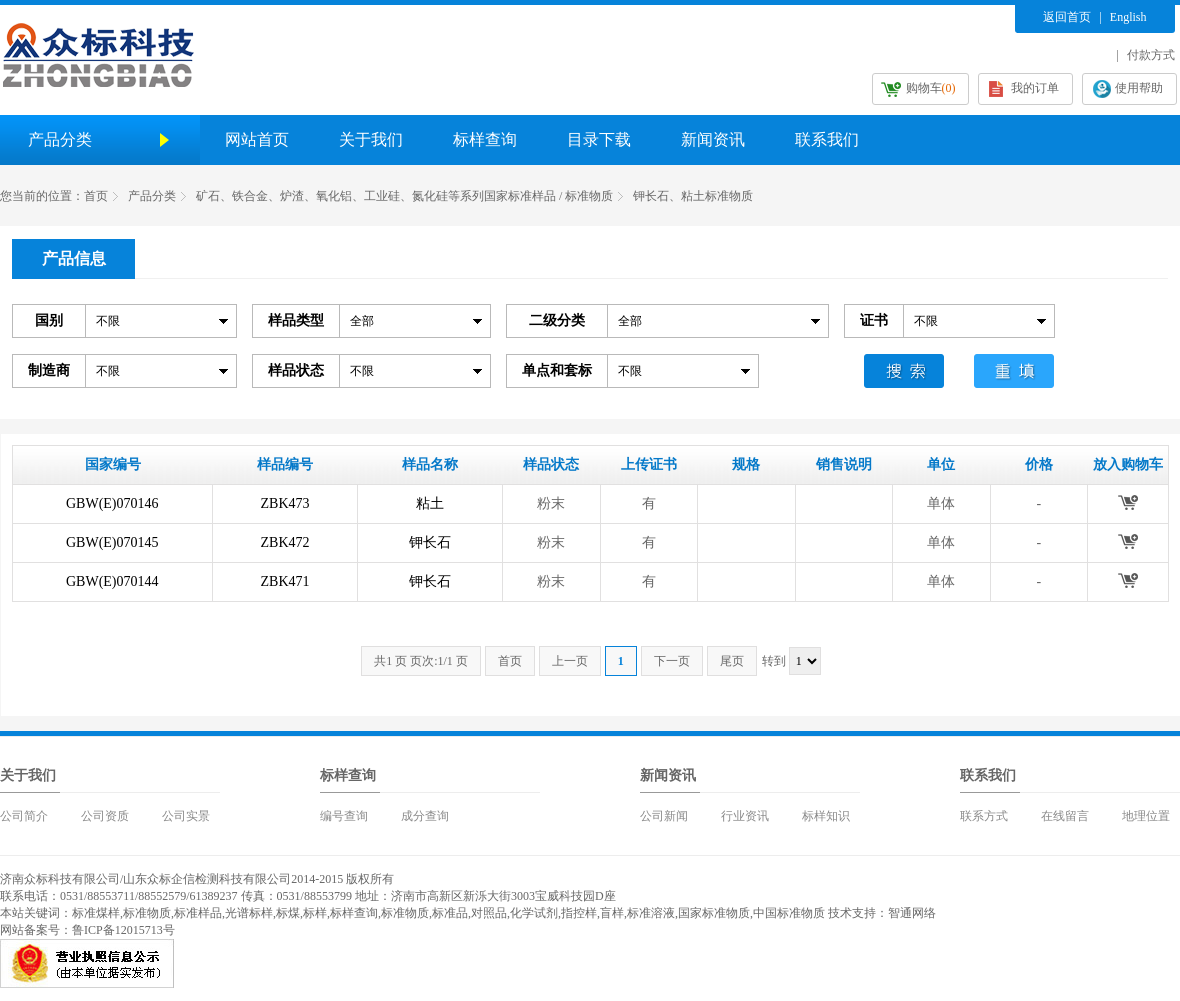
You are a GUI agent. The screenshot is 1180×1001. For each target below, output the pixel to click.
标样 (315, 913)
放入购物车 (1127, 502)
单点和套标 (557, 370)
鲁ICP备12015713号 (123, 930)
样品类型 (296, 320)
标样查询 (485, 139)
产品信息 (74, 258)
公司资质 (105, 816)
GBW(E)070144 (112, 581)
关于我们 (371, 139)
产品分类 (152, 196)
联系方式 (984, 816)
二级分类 (557, 320)
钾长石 (430, 542)
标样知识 (826, 816)
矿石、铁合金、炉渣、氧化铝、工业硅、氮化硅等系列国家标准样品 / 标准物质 (404, 196)
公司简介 (24, 816)
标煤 (288, 913)
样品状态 (296, 370)
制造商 (49, 370)
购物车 (931, 88)
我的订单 (1035, 88)
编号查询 (344, 816)
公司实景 (186, 816)
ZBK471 (285, 581)
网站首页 (257, 139)
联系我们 (827, 139)
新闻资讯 (713, 139)
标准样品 (198, 913)
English (1128, 17)
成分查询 (425, 816)
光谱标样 (249, 913)
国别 (49, 320)
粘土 (430, 503)
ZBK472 (285, 542)
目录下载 (599, 139)
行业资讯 (745, 816)
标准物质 (147, 913)
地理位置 (1146, 816)
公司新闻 (664, 816)
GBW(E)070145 (112, 542)
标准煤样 (96, 913)
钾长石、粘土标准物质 (693, 196)
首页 (96, 196)
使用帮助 (1139, 88)
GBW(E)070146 (112, 503)
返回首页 (1067, 17)
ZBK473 (285, 503)
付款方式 (1151, 55)
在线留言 (1065, 816)
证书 (874, 320)
